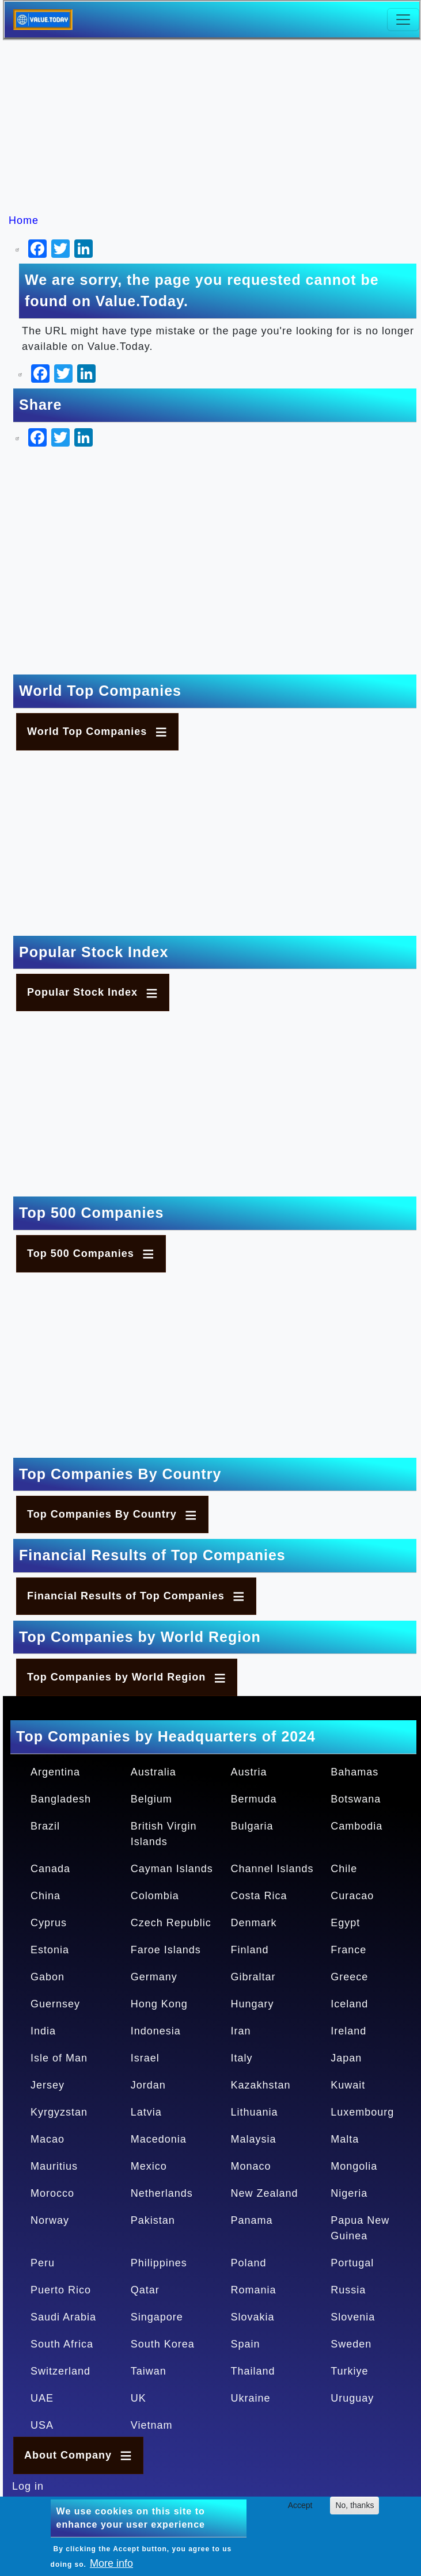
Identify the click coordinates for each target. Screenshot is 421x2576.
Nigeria (349, 2193)
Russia (348, 2290)
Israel (145, 2058)
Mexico (149, 2166)
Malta (345, 2139)
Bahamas (354, 1772)
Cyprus (49, 1923)
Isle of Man (59, 2058)
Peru (43, 2263)
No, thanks (354, 2505)
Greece (349, 1977)
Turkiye (349, 2371)
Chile (344, 1868)
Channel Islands (272, 1868)
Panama (252, 2220)
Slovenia (353, 2317)
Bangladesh (61, 1799)
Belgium (151, 1799)
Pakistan (153, 2220)
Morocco (52, 2193)
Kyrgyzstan (59, 2112)
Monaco (251, 2166)
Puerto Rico (61, 2290)
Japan (346, 2058)
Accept (300, 2505)
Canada (50, 1868)
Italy (242, 2058)
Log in (28, 2486)
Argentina (55, 1772)
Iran (241, 2031)
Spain (245, 2344)
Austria (249, 1772)
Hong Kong (159, 2004)
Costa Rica (259, 1895)
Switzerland (60, 2371)
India (43, 2031)
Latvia (146, 2112)
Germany (154, 1977)
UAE (42, 2398)
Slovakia (253, 2317)
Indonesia (156, 2031)
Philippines (159, 2263)
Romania (253, 2290)
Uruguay (352, 2398)
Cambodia (356, 1826)
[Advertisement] (216, 126)
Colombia (155, 1895)
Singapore (157, 2317)
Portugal (352, 2263)
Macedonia (159, 2139)
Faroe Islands (166, 1950)
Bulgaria (252, 1826)
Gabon (48, 1977)
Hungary (252, 2004)
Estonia (50, 1950)
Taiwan (148, 2371)
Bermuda (254, 1799)
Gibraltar (253, 1977)
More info (111, 2563)
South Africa (62, 2344)
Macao (48, 2139)
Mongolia (354, 2166)
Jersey (48, 2085)
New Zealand (264, 2193)
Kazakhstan (261, 2085)
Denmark (254, 1923)
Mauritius (54, 2166)
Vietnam (152, 2425)
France (348, 1950)
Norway (50, 2220)
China (45, 1895)
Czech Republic (171, 1923)
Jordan (148, 2085)
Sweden (351, 2344)
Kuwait (348, 2085)
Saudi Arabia (63, 2317)
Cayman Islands (172, 1868)
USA (42, 2425)
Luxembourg (362, 2112)
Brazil (45, 1826)
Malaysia (253, 2139)
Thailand (253, 2371)
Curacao (352, 1895)
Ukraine (251, 2398)
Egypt (345, 1923)
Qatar (145, 2290)
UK (138, 2398)
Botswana (356, 1799)
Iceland (349, 2004)
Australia (153, 1772)
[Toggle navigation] (403, 19)
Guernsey (55, 2004)
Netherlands (162, 2193)
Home (24, 220)
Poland (249, 2263)
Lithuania (254, 2112)
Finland (250, 1950)
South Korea (163, 2344)
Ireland (348, 2031)
